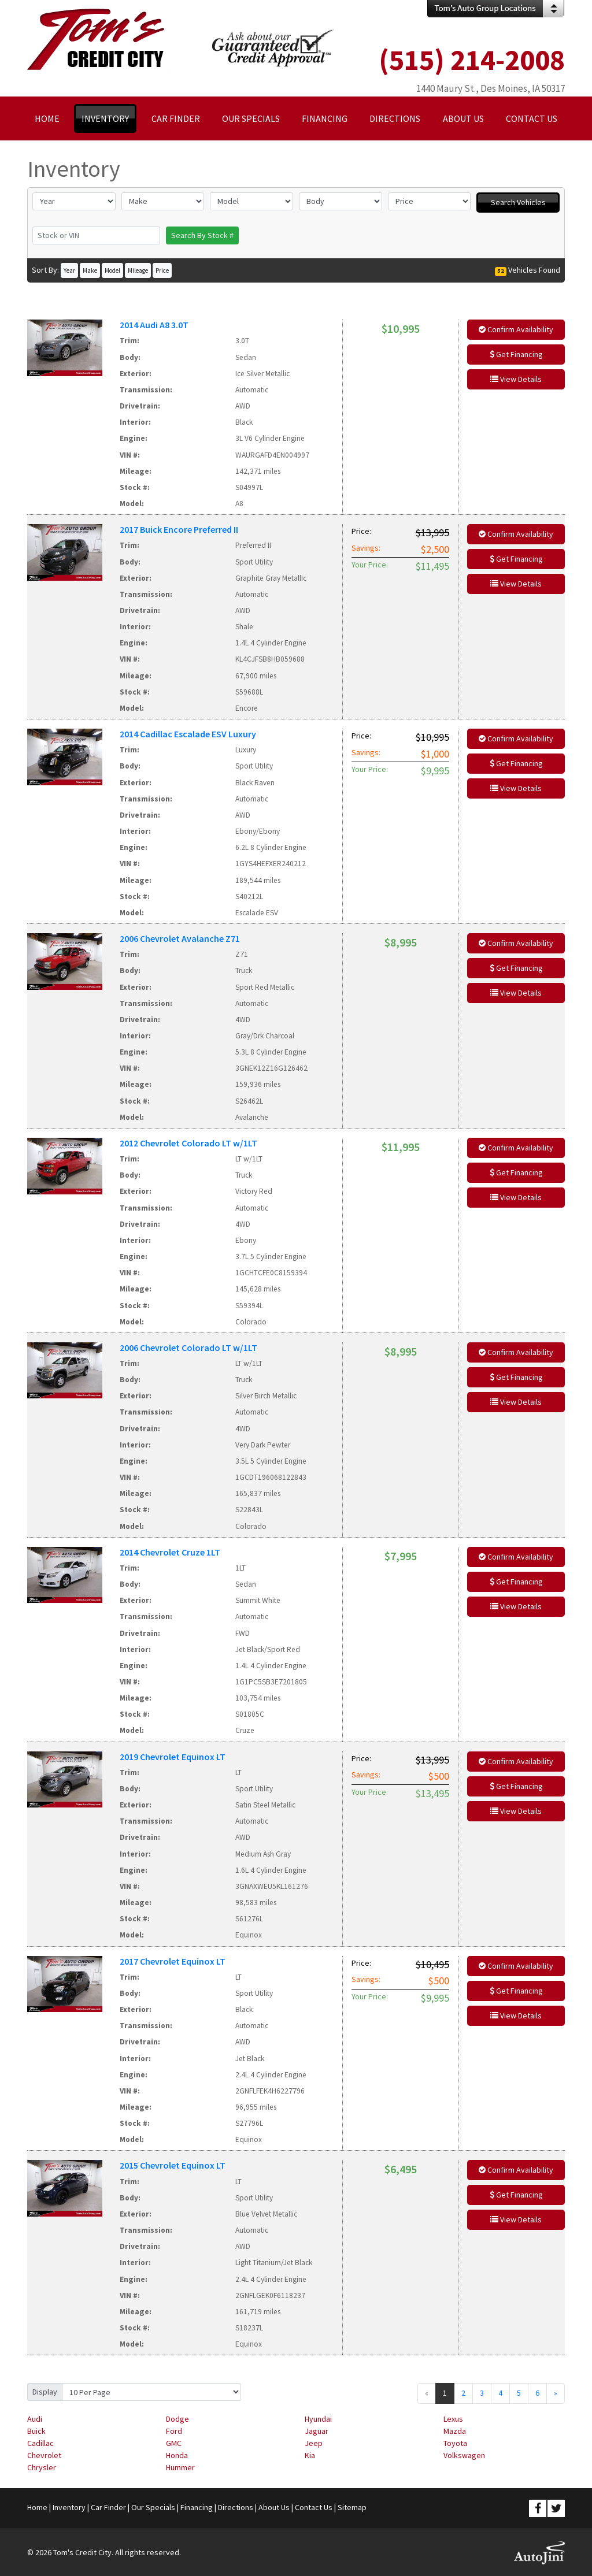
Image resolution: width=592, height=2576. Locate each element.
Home (37, 2507)
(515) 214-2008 (472, 60)
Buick (36, 2431)
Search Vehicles (518, 202)
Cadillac (40, 2443)
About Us (274, 2507)
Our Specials (153, 2507)
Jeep (314, 2443)
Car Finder (108, 2507)
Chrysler (41, 2467)
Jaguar (316, 2431)
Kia (310, 2455)
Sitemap (352, 2507)
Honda (177, 2455)
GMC (174, 2443)
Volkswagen (464, 2455)
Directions (235, 2507)
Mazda (454, 2431)
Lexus (453, 2419)
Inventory (69, 2507)
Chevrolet (44, 2455)
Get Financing (516, 354)
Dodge (177, 2419)
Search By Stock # (202, 235)
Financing (196, 2507)
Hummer (180, 2467)
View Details (516, 379)
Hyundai (318, 2419)
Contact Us (313, 2507)
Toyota (455, 2443)
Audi (34, 2419)
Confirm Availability (516, 329)
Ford (174, 2431)
